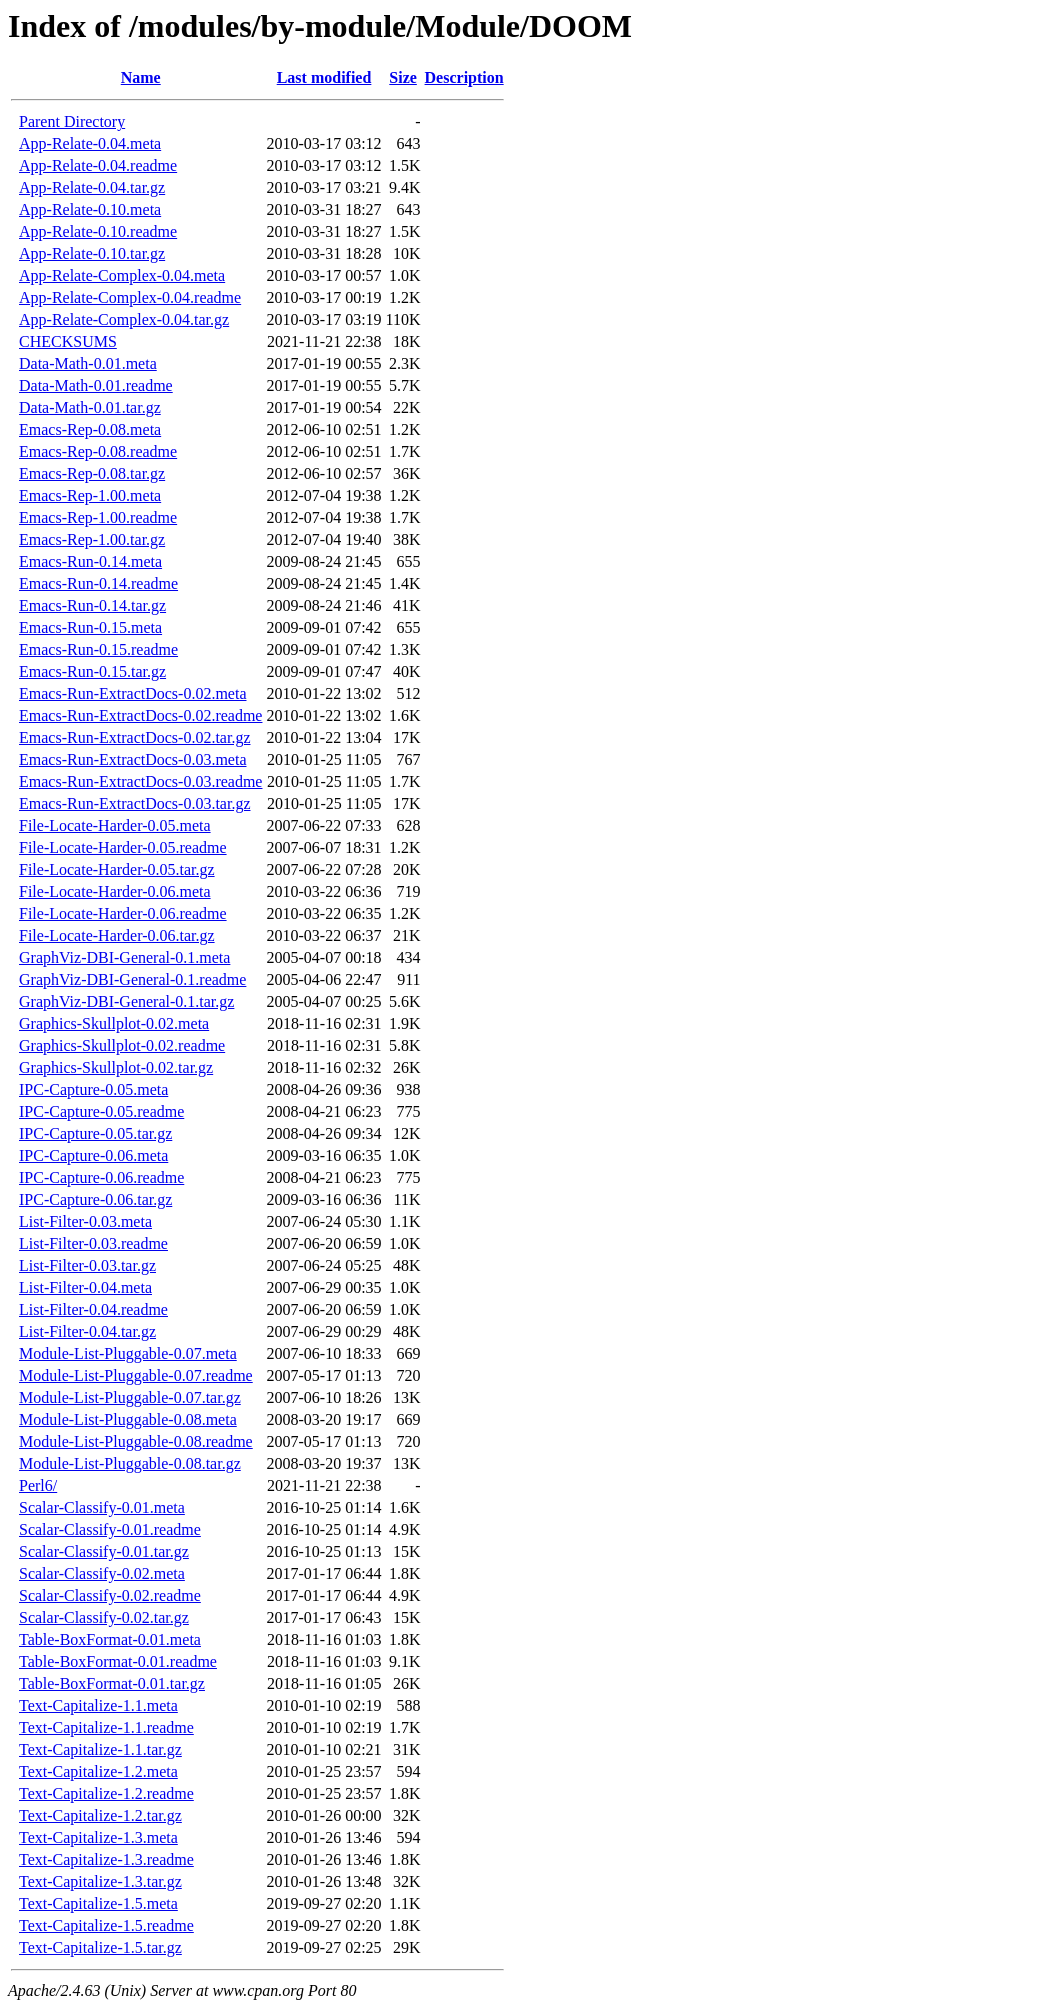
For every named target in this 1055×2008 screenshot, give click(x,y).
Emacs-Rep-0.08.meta (90, 429)
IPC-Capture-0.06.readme (101, 1177)
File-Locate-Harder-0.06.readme (123, 913)
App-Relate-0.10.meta (90, 209)
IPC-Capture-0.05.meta (93, 1089)
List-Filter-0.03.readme (93, 1243)
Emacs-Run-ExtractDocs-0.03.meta (132, 759)
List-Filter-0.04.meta (85, 1287)
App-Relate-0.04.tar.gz (92, 187)
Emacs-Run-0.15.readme (98, 649)
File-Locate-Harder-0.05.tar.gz (117, 869)
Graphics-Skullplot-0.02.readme (122, 1045)
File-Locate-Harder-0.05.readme (123, 847)
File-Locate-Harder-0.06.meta (115, 891)
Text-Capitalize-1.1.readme (106, 1727)
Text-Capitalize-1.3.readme (106, 1859)
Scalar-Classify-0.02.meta (102, 1573)
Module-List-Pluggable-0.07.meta (128, 1353)
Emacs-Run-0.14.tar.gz (92, 605)
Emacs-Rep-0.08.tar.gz (92, 473)
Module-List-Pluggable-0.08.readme (136, 1441)
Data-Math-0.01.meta (88, 363)
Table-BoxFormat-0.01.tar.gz (112, 1683)
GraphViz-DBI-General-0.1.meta (124, 957)
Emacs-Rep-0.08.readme (98, 451)
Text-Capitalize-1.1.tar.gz (100, 1749)
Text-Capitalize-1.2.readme (106, 1793)
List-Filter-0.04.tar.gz (87, 1331)
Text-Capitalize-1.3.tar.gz (100, 1881)
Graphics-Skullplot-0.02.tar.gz (116, 1067)
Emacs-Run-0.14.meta (90, 561)
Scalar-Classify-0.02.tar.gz (104, 1617)
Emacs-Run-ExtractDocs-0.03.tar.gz (134, 803)
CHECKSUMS (68, 341)
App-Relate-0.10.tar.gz (92, 253)
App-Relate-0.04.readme (98, 165)
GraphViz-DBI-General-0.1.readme (132, 979)
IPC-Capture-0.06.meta (93, 1155)
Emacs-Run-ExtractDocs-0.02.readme (140, 715)
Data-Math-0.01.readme (96, 385)
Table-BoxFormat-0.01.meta (110, 1639)
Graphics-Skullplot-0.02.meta (114, 1023)
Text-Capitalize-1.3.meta (98, 1837)
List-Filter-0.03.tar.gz (87, 1265)
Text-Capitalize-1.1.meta (98, 1705)
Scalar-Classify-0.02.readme (110, 1595)
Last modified (324, 77)
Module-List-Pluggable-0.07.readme (136, 1375)
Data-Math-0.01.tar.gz (90, 407)
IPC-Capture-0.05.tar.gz (95, 1133)
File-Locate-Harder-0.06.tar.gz (117, 935)
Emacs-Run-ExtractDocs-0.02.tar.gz (134, 737)
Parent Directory (72, 121)
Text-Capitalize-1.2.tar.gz (100, 1815)
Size (403, 77)
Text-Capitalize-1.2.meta (98, 1771)
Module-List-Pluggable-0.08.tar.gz (130, 1463)
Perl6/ (38, 1485)
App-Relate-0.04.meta (90, 143)
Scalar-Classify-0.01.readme (110, 1529)
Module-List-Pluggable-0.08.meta (128, 1419)
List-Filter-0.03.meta (85, 1221)
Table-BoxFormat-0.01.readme (118, 1661)
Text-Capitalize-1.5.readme (106, 1925)
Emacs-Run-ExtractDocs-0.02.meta (132, 693)
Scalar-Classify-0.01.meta (102, 1507)
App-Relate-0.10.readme (98, 231)
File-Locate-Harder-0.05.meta (115, 825)
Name (141, 77)
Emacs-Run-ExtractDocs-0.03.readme (140, 781)
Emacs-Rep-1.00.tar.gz (92, 539)
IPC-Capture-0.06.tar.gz (95, 1199)
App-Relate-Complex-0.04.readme (130, 297)
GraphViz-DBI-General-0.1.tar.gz (126, 1001)
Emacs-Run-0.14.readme (98, 583)
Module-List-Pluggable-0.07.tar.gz (130, 1397)
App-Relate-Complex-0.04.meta (122, 275)
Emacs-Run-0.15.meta (90, 627)
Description (464, 77)
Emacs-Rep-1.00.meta (90, 495)
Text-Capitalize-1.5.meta (98, 1903)
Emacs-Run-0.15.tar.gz (92, 671)
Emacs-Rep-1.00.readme (98, 517)
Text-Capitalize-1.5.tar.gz (100, 1947)
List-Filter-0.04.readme (93, 1309)
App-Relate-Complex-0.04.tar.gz (124, 319)
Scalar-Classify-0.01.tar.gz (104, 1551)
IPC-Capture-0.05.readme (101, 1111)
